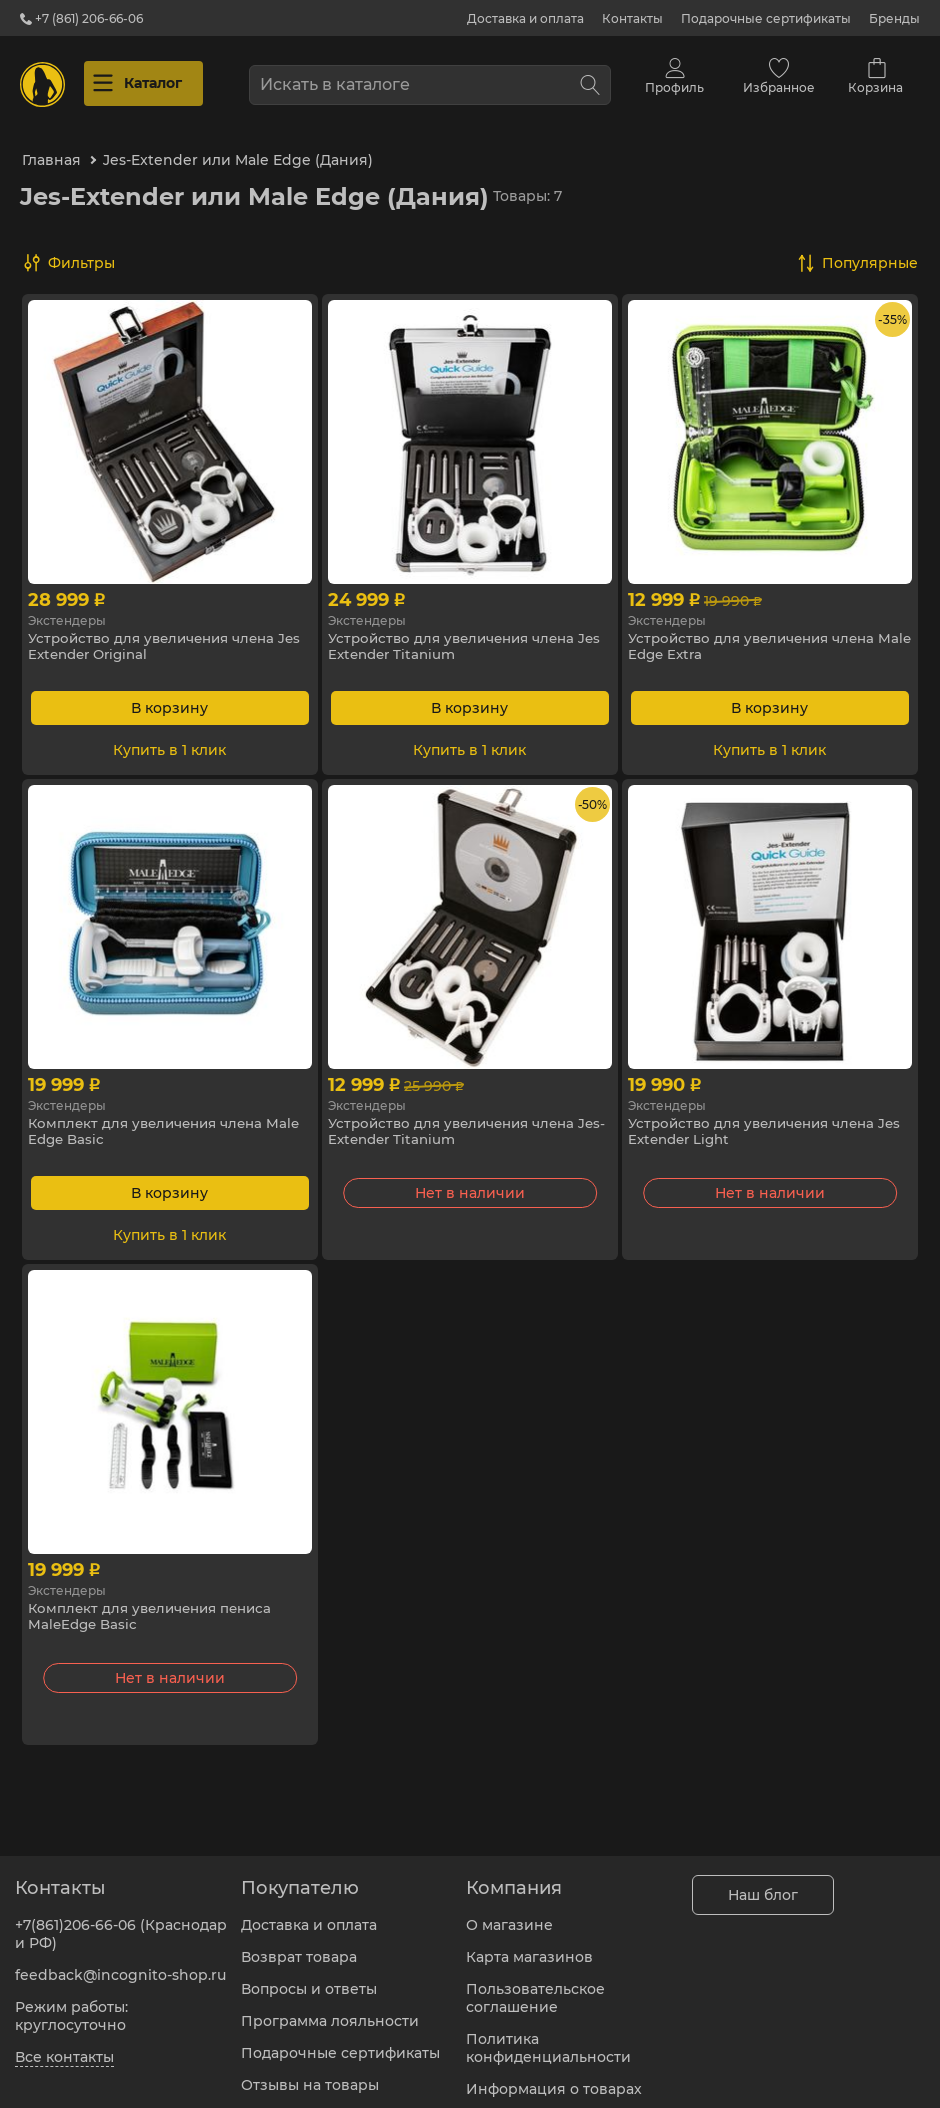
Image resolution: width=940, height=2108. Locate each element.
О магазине (509, 1913)
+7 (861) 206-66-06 (81, 18)
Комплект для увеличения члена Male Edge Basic (152, 1118)
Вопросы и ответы (309, 1977)
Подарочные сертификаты (766, 18)
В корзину (169, 693)
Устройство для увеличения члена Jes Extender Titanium (459, 633)
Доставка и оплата (525, 18)
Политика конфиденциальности (548, 2036)
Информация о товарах (554, 2077)
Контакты (632, 18)
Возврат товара (299, 1945)
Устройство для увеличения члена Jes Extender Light (759, 1118)
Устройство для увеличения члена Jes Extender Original (159, 633)
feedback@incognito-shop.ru (120, 1963)
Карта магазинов (529, 1945)
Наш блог (763, 1883)
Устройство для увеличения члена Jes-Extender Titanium (459, 1118)
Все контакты (64, 2045)
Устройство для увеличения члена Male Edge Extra (759, 633)
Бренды (894, 18)
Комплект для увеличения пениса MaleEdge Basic (156, 1603)
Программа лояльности (330, 2009)
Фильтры (81, 248)
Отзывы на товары (310, 2073)
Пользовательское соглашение (535, 1986)
